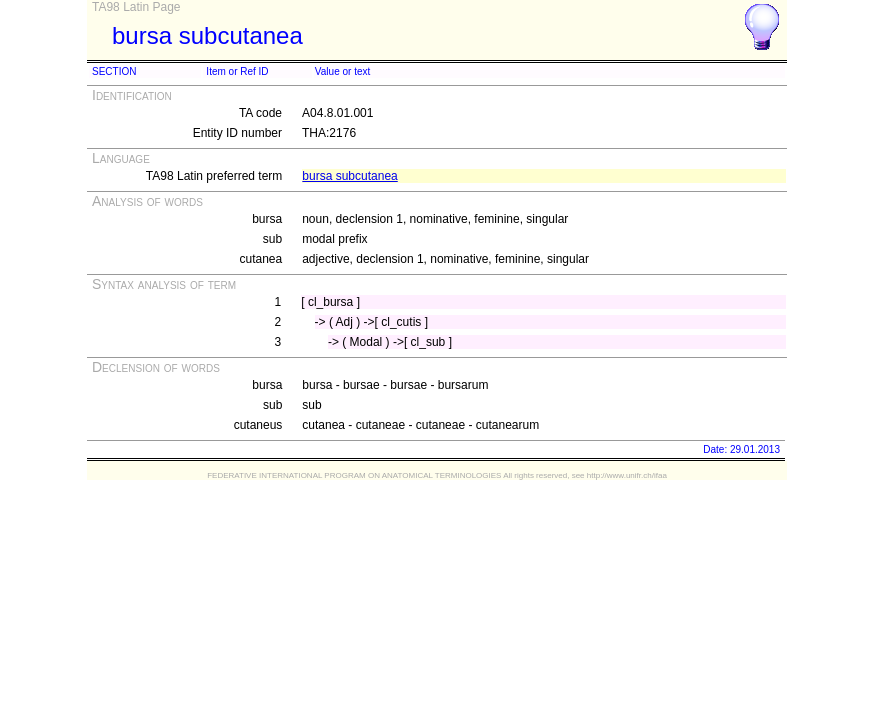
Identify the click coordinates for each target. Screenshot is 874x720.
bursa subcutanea (349, 176)
